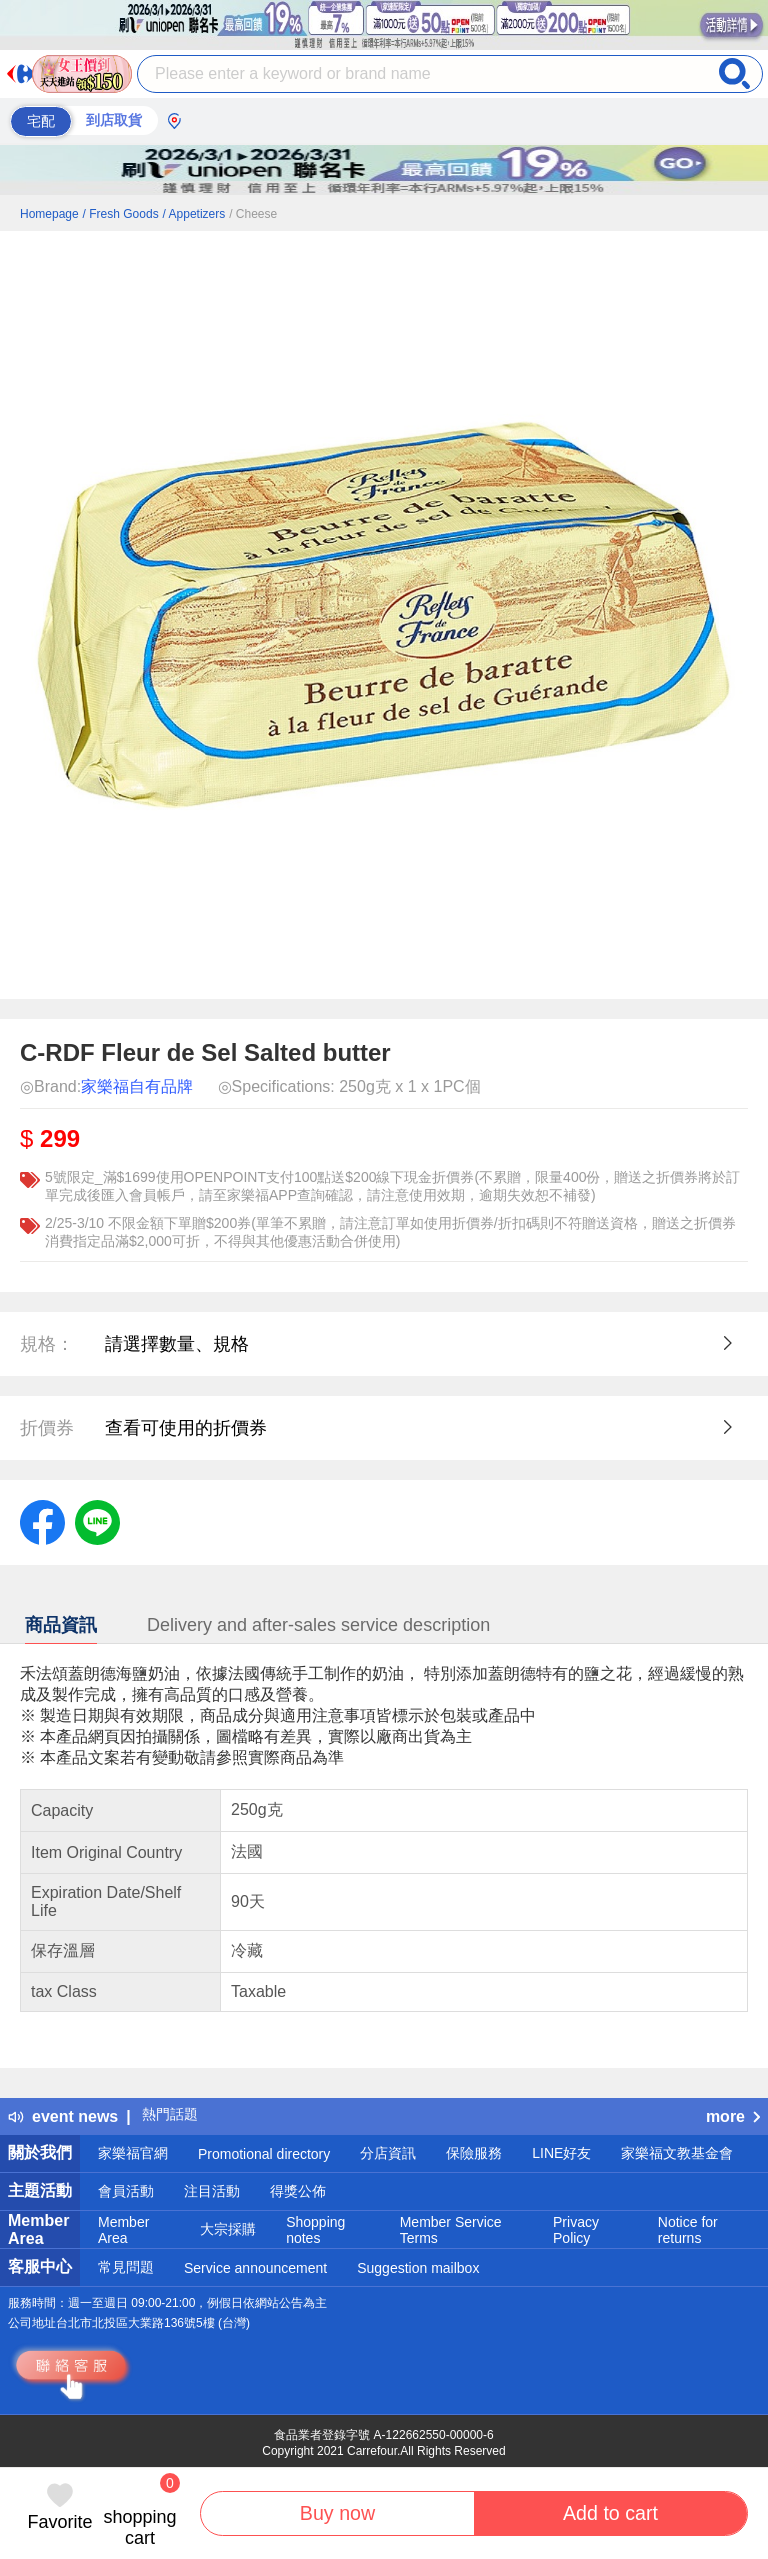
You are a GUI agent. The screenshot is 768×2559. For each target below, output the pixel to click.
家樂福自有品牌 (137, 1086)
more (733, 2116)
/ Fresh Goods (121, 214)
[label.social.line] (97, 1521)
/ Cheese (253, 214)
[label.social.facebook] (42, 1521)
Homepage (49, 214)
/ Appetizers (194, 214)
